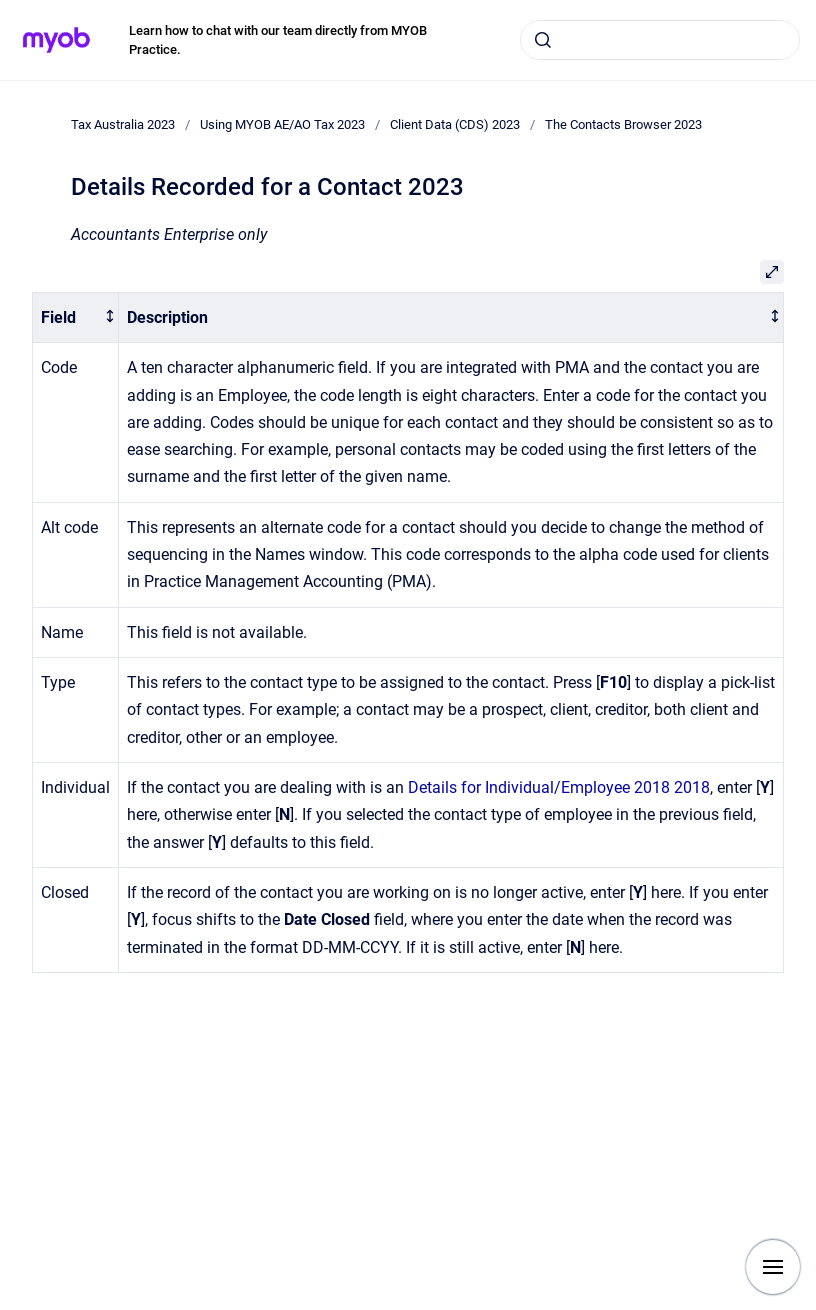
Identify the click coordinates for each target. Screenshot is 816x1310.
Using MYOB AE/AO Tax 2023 (282, 124)
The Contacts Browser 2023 (623, 124)
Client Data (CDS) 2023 (455, 124)
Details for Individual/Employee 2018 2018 (559, 787)
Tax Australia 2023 (123, 124)
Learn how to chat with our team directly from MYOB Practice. (278, 40)
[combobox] (660, 40)
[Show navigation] (773, 1267)
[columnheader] (76, 317)
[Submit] (543, 40)
